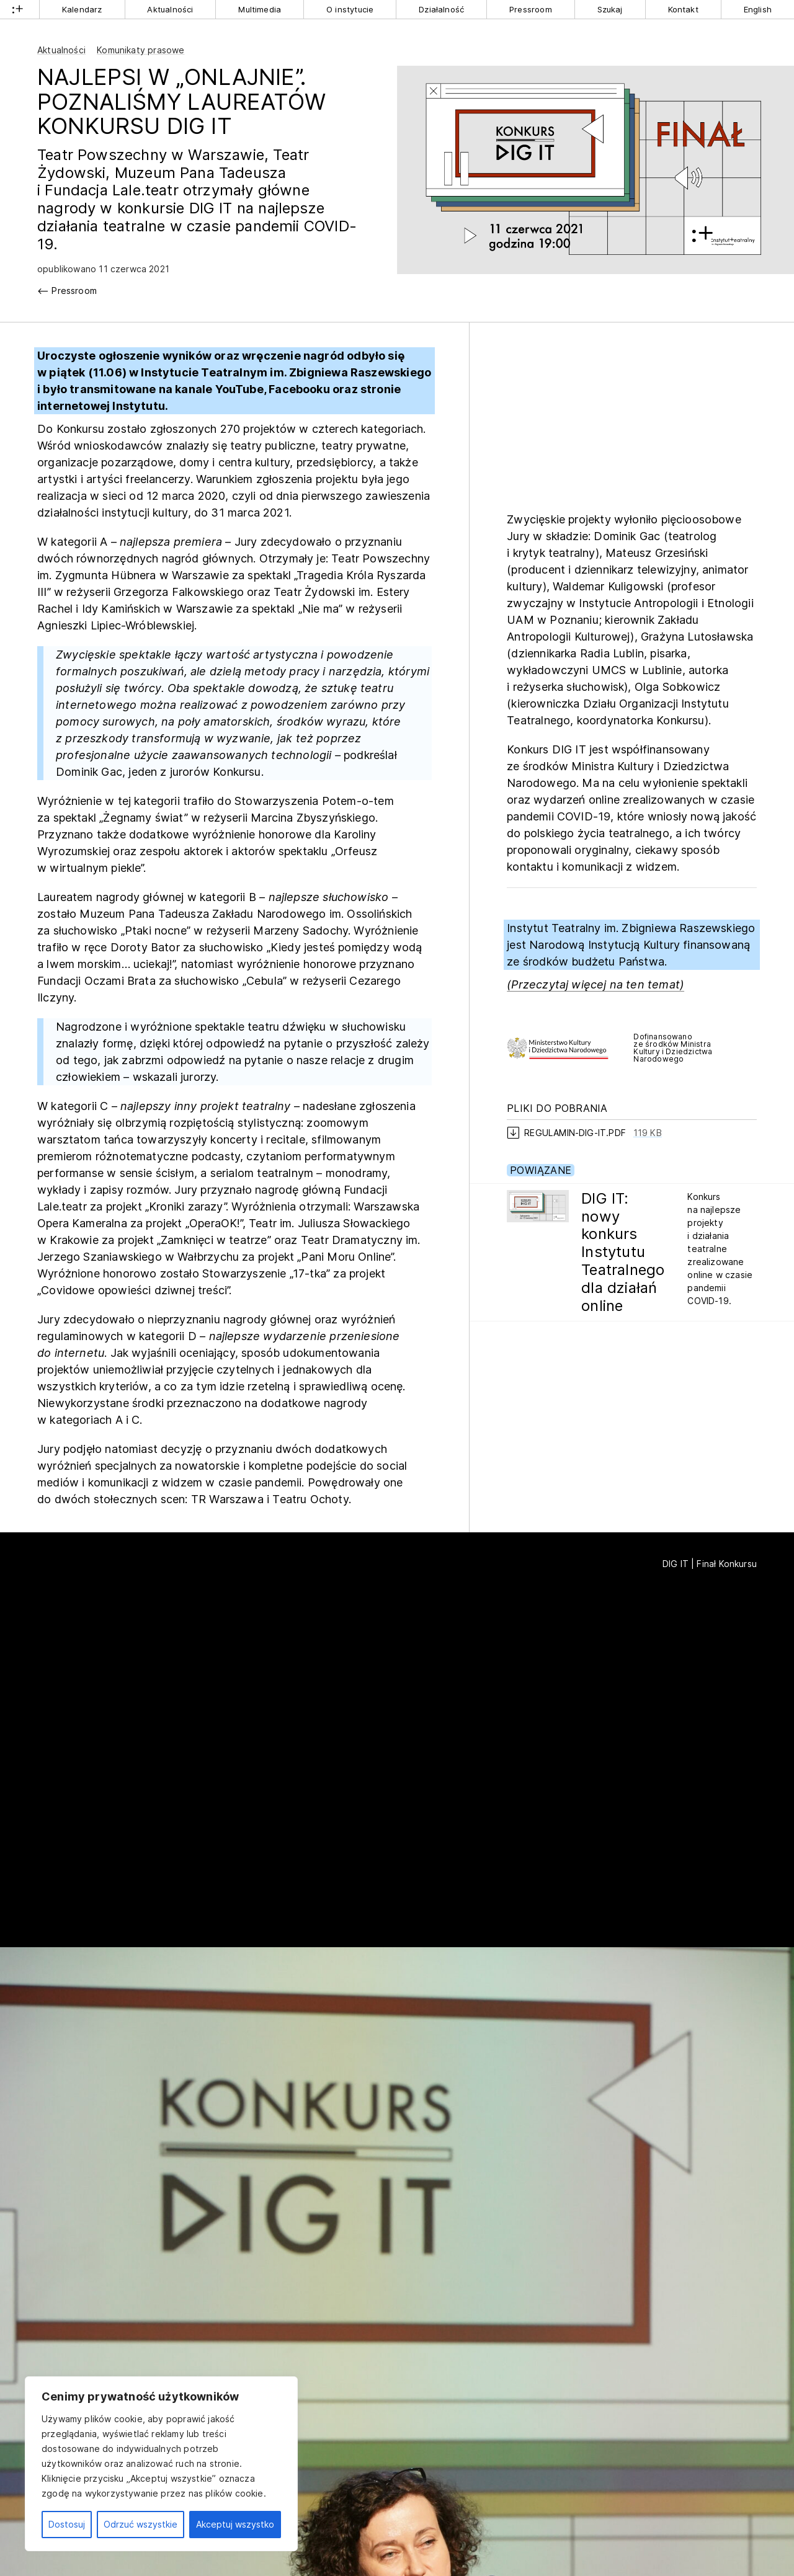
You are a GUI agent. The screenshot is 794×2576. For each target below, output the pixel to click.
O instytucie (349, 9)
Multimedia (259, 9)
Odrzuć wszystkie (140, 2524)
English (758, 9)
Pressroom (530, 9)
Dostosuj (66, 2524)
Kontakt (683, 9)
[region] (161, 2463)
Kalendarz (82, 9)
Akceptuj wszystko (235, 2524)
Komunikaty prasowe (140, 50)
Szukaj (610, 9)
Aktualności (170, 9)
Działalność (441, 9)
